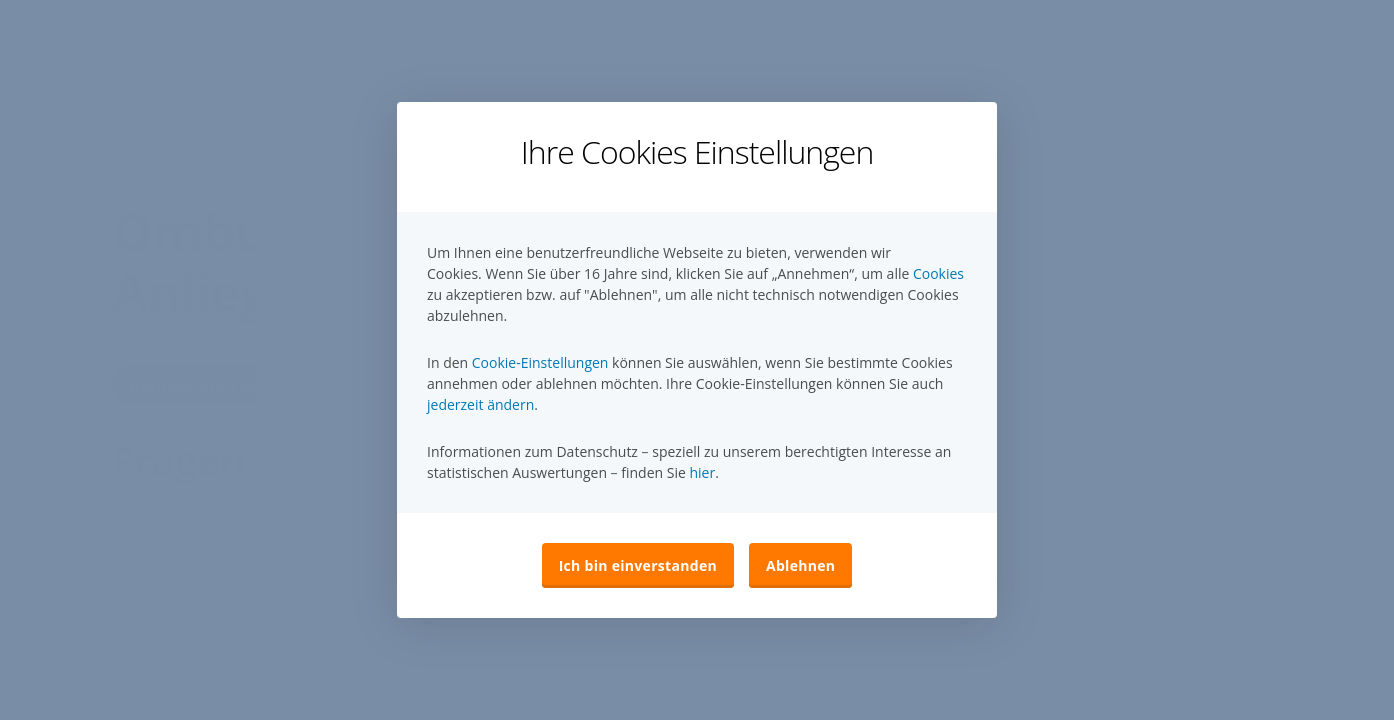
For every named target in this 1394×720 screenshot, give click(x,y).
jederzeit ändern (480, 404)
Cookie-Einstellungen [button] (540, 362)
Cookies (938, 273)
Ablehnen (800, 565)
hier (702, 472)
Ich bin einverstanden (638, 565)
